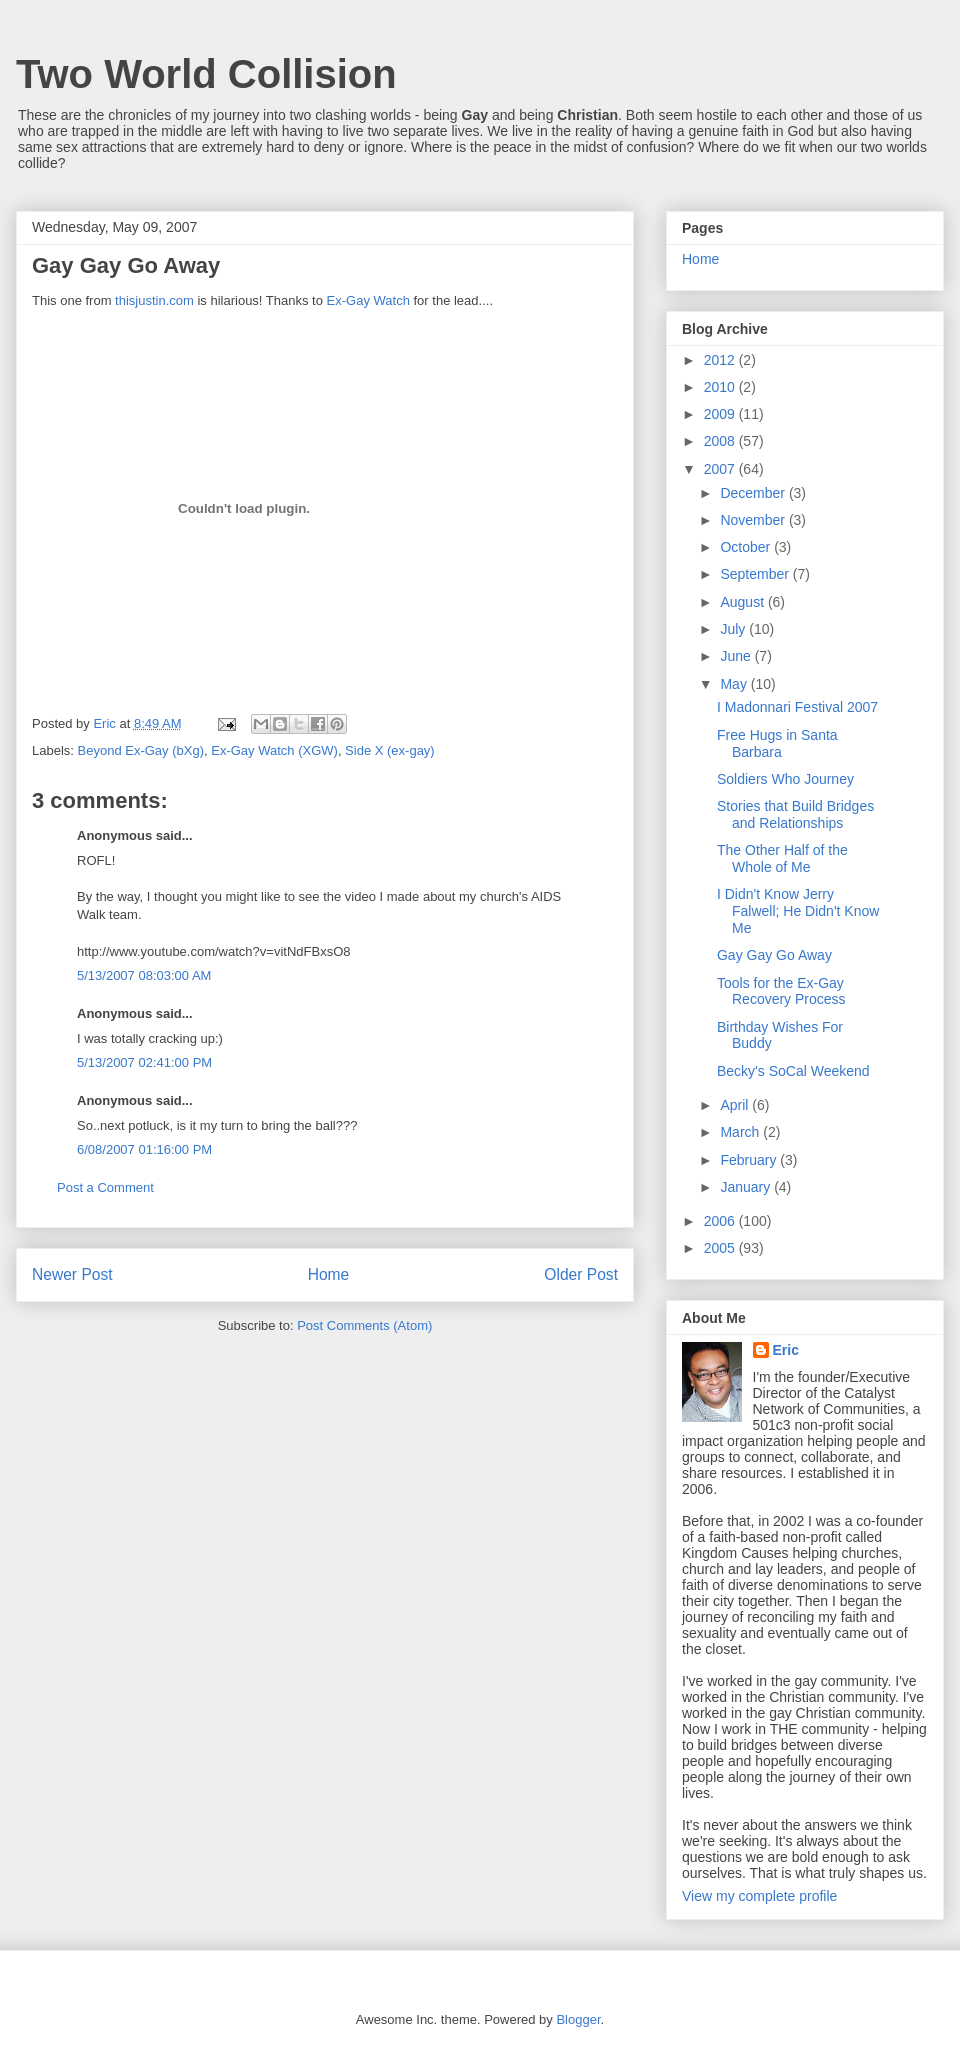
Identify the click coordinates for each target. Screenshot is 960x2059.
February (750, 1160)
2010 (721, 387)
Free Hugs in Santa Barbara (777, 743)
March (741, 1132)
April (736, 1105)
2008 (721, 441)
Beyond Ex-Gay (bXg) (141, 750)
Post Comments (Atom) (364, 1325)
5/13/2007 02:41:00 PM (144, 1062)
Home (329, 1274)
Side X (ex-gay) (390, 750)
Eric (786, 1350)
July (734, 629)
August (743, 602)
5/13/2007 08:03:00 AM (144, 975)
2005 (721, 1248)
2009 (721, 414)
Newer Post (72, 1274)
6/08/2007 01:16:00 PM (144, 1149)
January (747, 1187)
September (756, 574)
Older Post (581, 1274)
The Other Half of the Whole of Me (782, 858)
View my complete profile (759, 1896)
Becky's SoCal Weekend (793, 1071)
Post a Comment (105, 1187)
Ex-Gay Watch (368, 300)
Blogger (578, 2019)
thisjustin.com (154, 300)
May (735, 684)
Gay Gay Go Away (774, 955)
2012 (721, 360)
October (747, 547)
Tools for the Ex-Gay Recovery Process (781, 991)
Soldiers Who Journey (785, 779)
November (754, 520)
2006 (721, 1221)
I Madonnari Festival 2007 (797, 707)
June (737, 656)
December (754, 493)
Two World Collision (206, 74)
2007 (721, 469)
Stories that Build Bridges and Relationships (795, 814)
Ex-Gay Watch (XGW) (274, 750)
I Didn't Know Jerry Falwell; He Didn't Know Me (798, 911)
